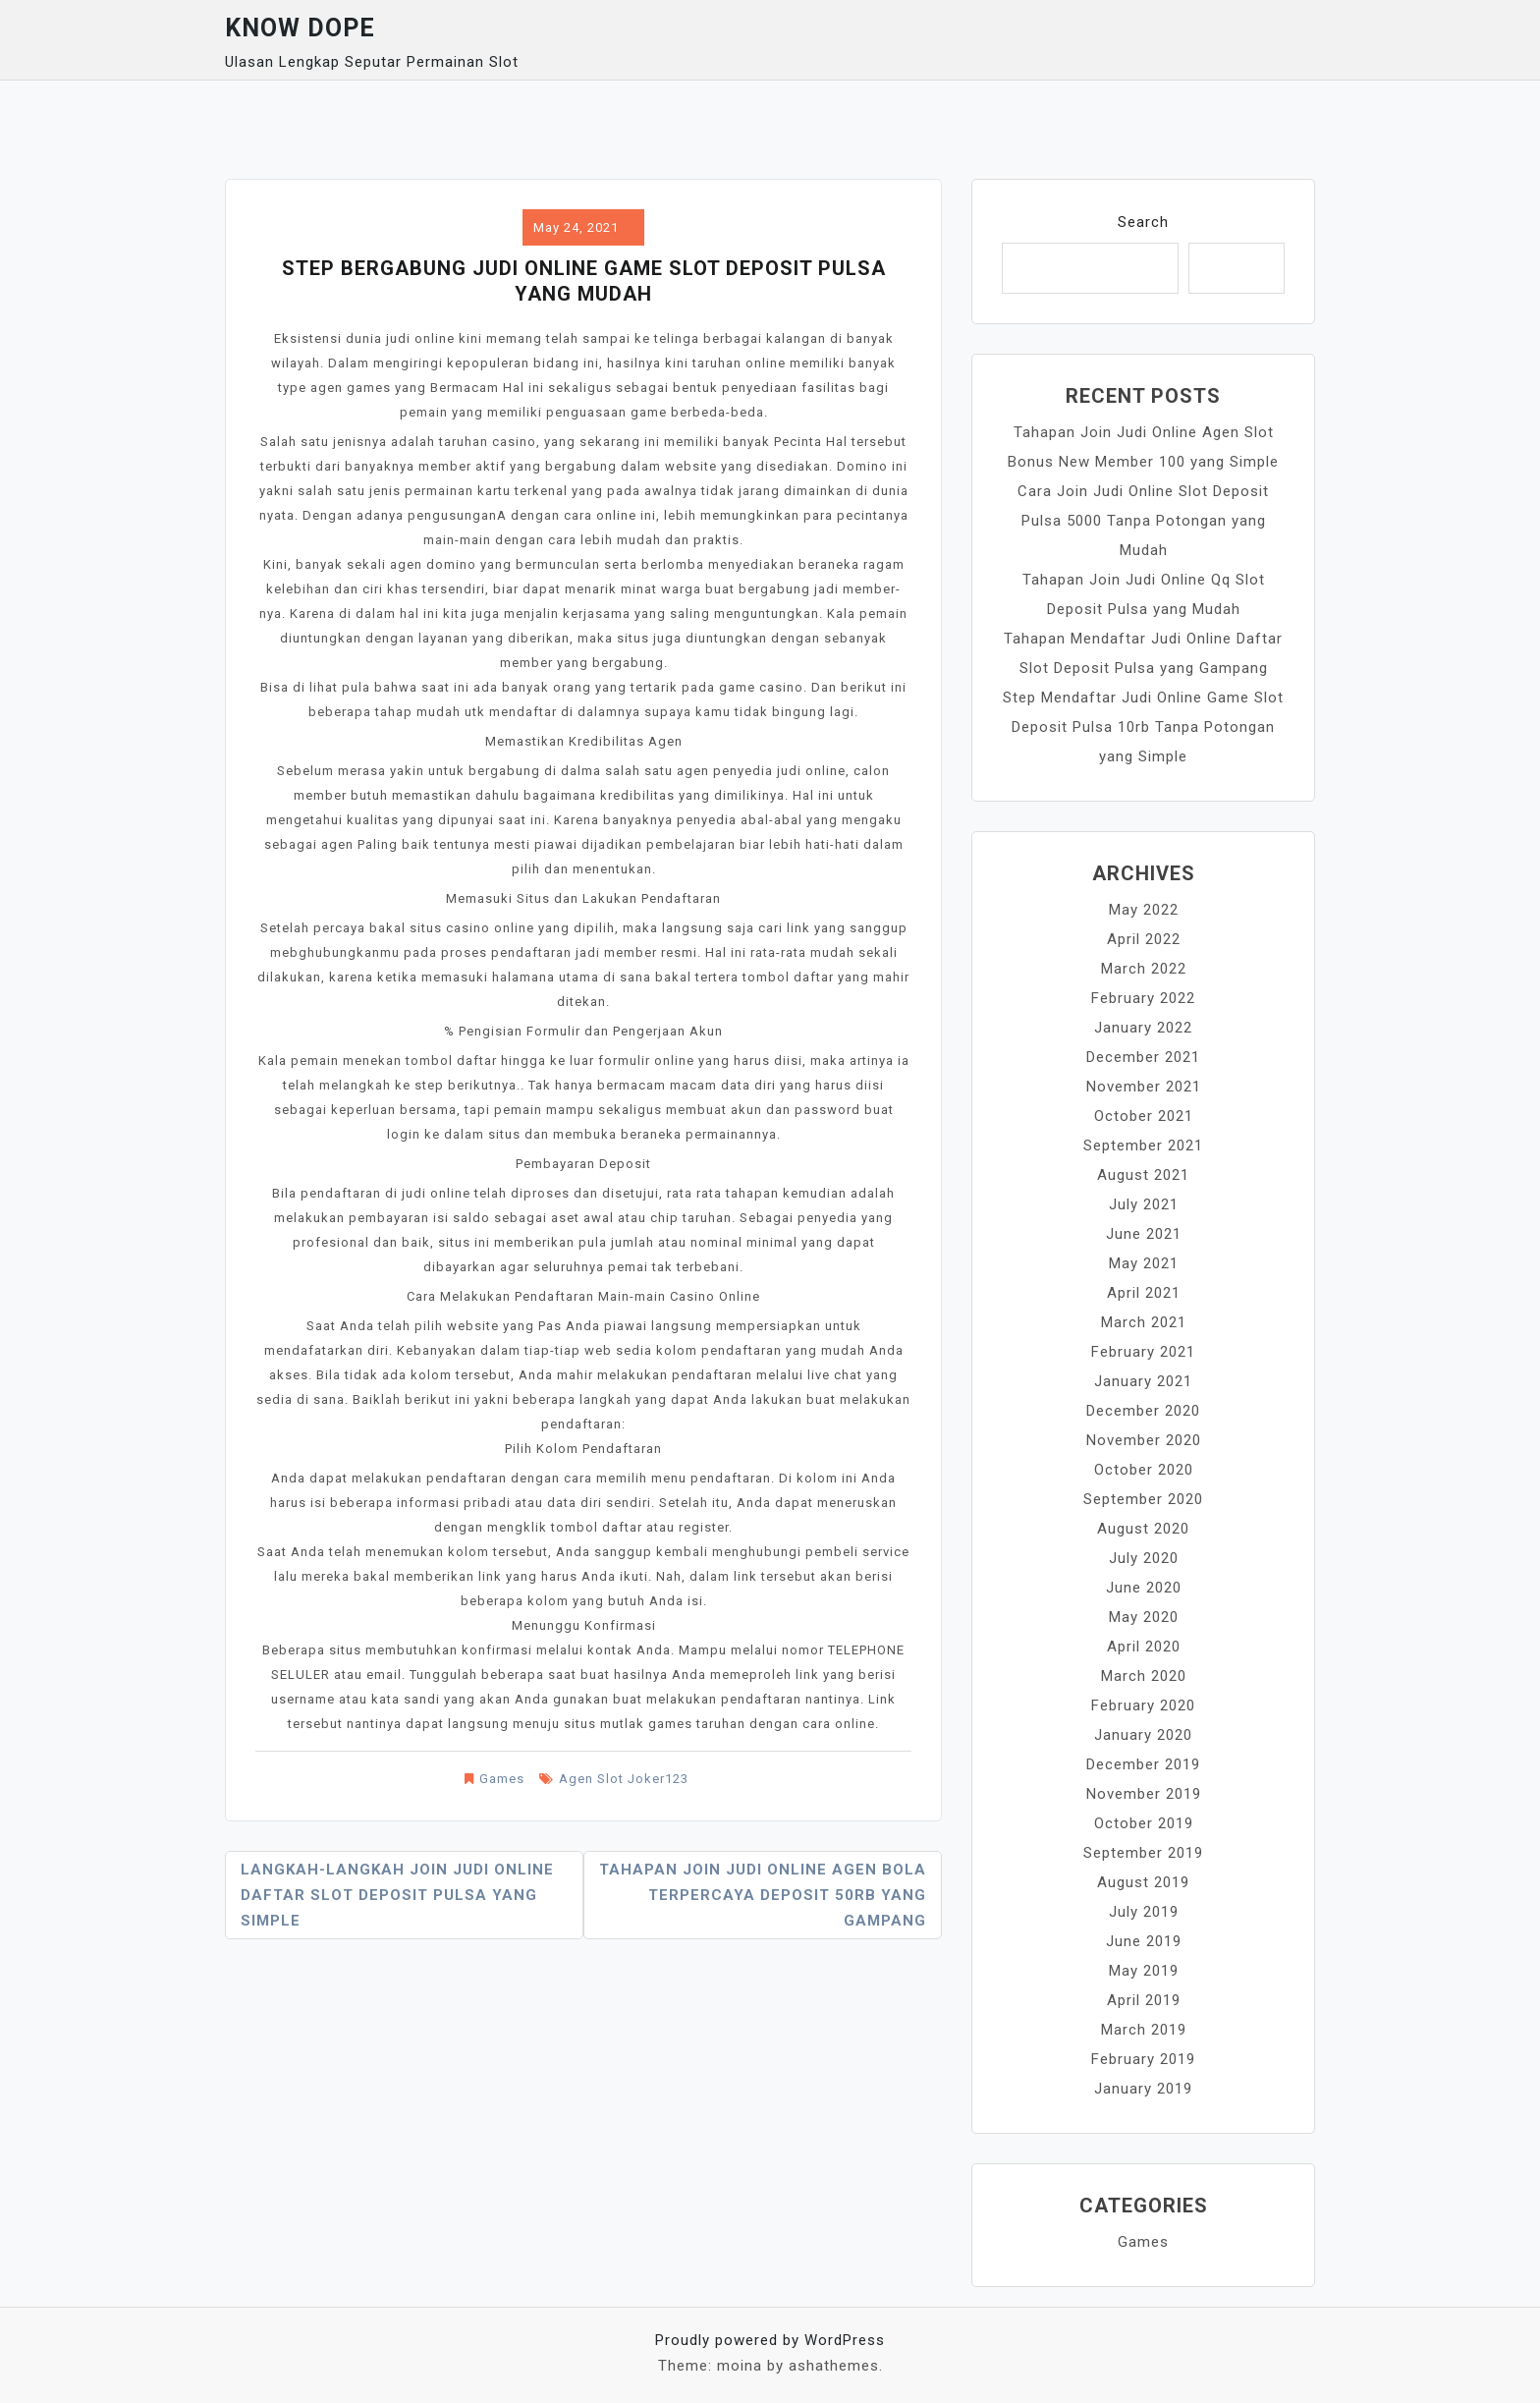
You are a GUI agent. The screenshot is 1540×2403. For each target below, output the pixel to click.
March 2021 (1143, 1322)
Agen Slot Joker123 (623, 1778)
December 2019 (1143, 1764)
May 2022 (1144, 910)
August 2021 (1143, 1175)
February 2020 (1143, 1705)
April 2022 (1144, 939)
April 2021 (1144, 1293)
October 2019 (1143, 1823)
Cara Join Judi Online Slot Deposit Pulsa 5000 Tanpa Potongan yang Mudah (1143, 520)
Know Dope (300, 28)
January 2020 (1143, 1735)
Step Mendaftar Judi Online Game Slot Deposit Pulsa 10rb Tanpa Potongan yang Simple (1143, 727)
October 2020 (1143, 1470)
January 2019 (1143, 2088)
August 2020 (1143, 1528)
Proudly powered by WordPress (770, 2340)
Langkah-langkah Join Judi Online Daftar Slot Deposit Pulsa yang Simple (397, 1895)
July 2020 (1144, 1558)
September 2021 (1143, 1145)
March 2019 (1143, 2030)
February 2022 (1143, 998)
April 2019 (1144, 2000)
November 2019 (1143, 1794)
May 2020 (1144, 1617)
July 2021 (1144, 1204)
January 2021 (1143, 1381)
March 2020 (1143, 1676)
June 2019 (1144, 1941)
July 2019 (1144, 1912)
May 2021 (1144, 1263)
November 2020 (1143, 1440)
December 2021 (1143, 1057)
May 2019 (1144, 1971)
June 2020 (1144, 1587)
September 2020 (1143, 1499)
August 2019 (1143, 1882)
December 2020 (1143, 1411)
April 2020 (1144, 1646)
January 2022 (1143, 1027)
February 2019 (1143, 2059)
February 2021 (1143, 1352)
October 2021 (1143, 1116)
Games (501, 1778)
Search (1143, 222)
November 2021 (1143, 1086)
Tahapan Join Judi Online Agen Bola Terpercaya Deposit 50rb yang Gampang (762, 1895)
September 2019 (1143, 1853)
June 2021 (1144, 1234)
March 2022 (1143, 969)
